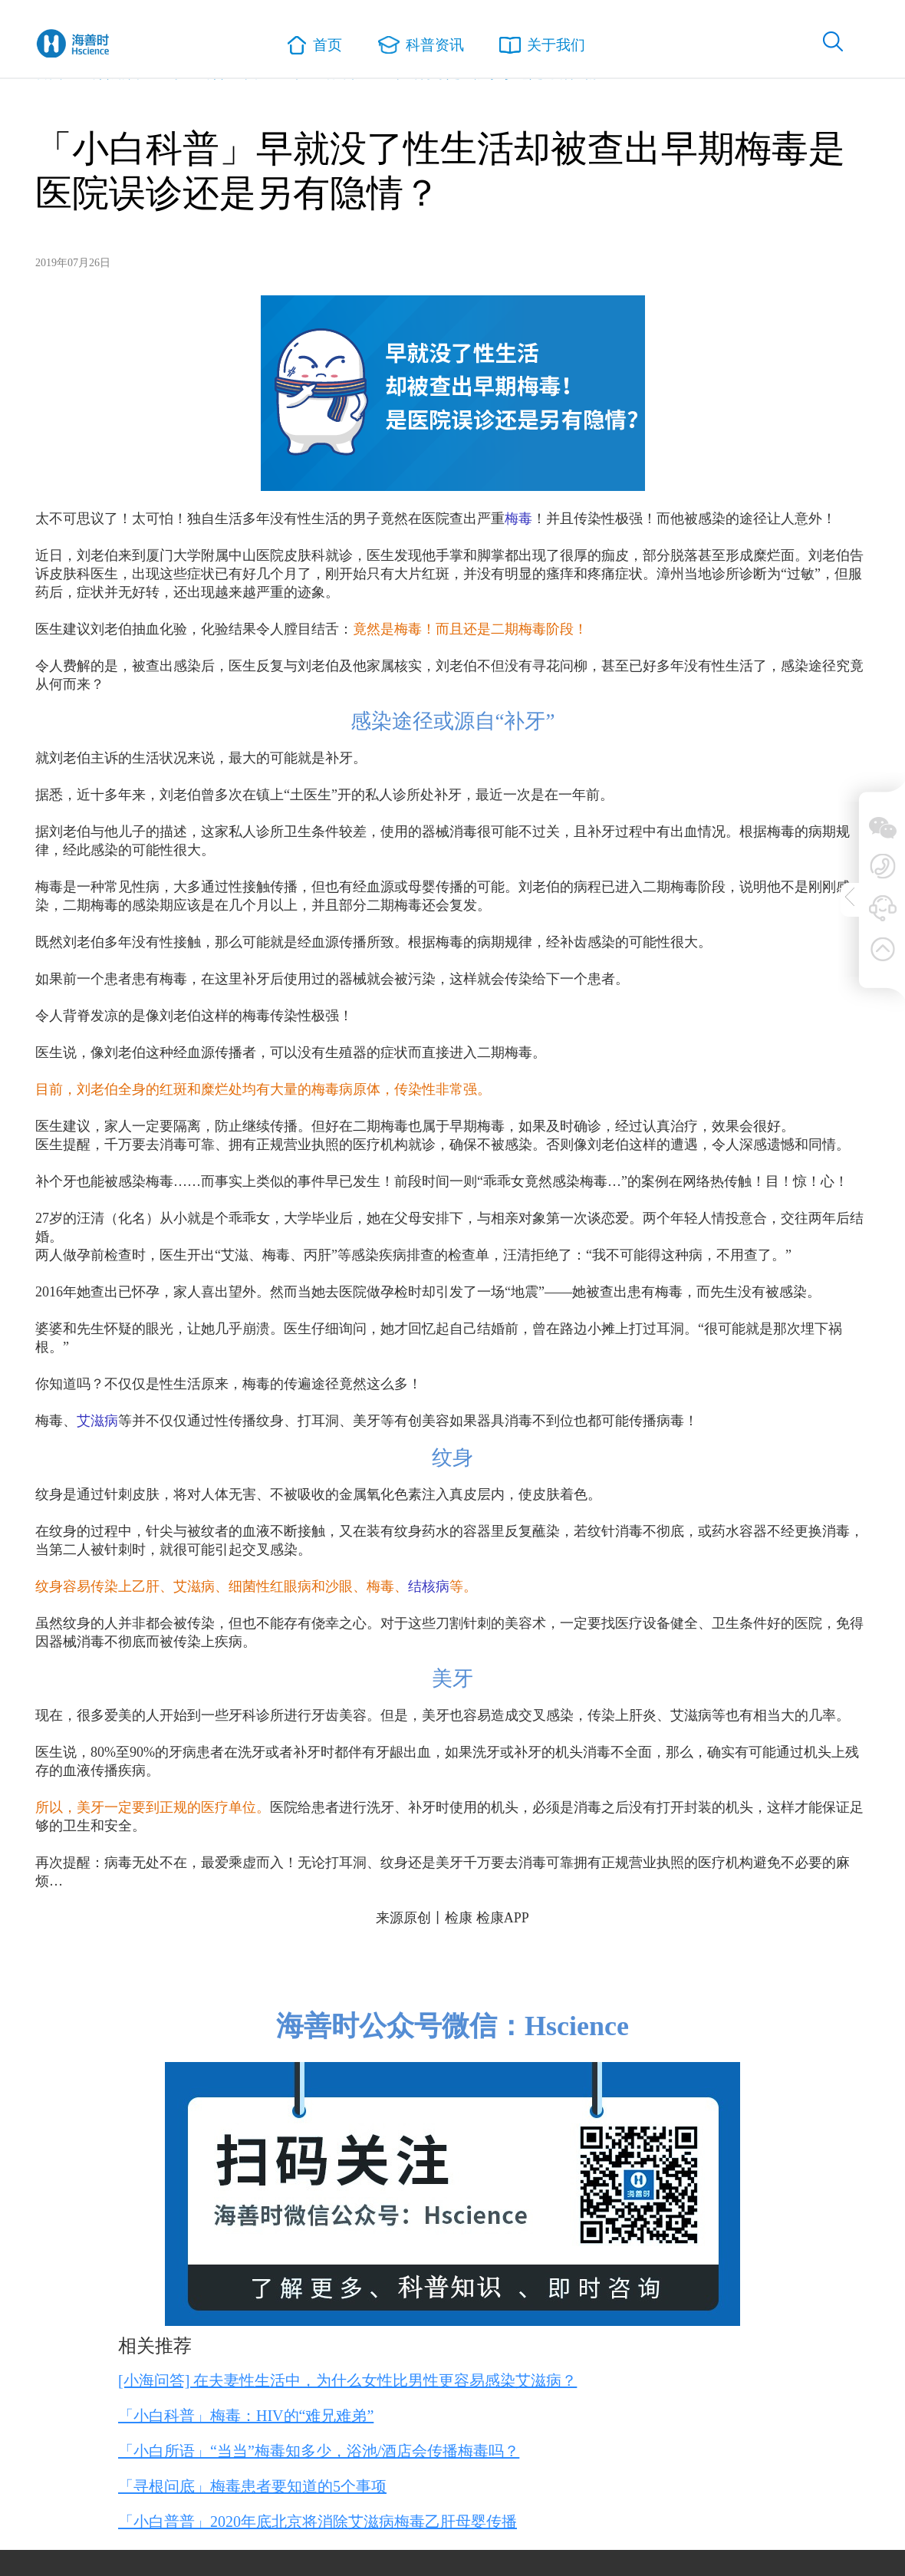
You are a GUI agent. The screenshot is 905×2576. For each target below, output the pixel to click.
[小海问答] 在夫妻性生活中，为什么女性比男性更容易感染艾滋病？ (347, 2380)
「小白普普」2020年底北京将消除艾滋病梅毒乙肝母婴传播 (317, 2521)
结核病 (428, 1586)
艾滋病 (97, 1420)
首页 (313, 47)
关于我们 (544, 46)
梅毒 (518, 518)
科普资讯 (420, 46)
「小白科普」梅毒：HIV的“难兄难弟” (246, 2415)
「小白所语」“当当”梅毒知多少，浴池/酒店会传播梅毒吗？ (318, 2451)
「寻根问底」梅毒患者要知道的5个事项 (252, 2486)
